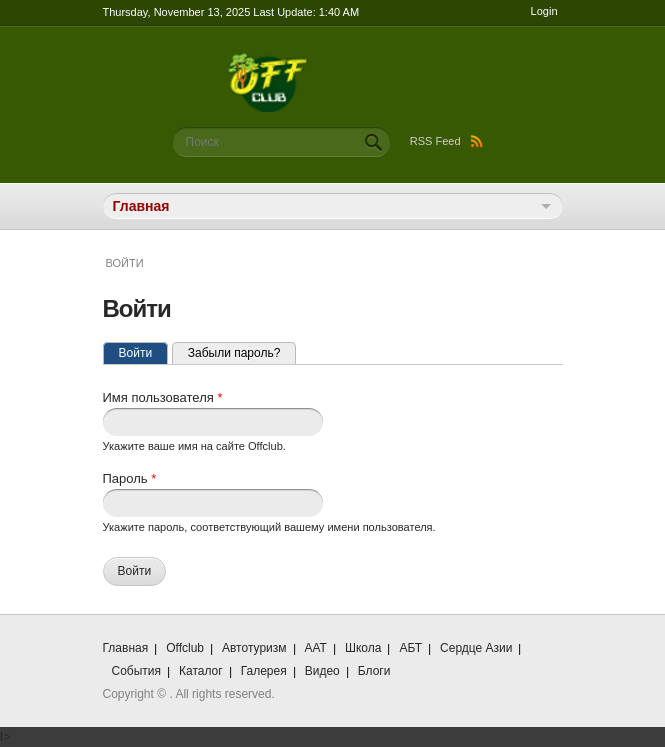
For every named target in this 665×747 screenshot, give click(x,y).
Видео (322, 671)
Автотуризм (254, 648)
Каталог (201, 671)
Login (544, 11)
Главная (126, 648)
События (137, 671)
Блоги (374, 671)
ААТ (316, 648)
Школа (363, 648)
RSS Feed (446, 141)
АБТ (410, 648)
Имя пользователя (163, 397)
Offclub (185, 648)
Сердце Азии (476, 648)
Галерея (264, 671)
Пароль (130, 478)
